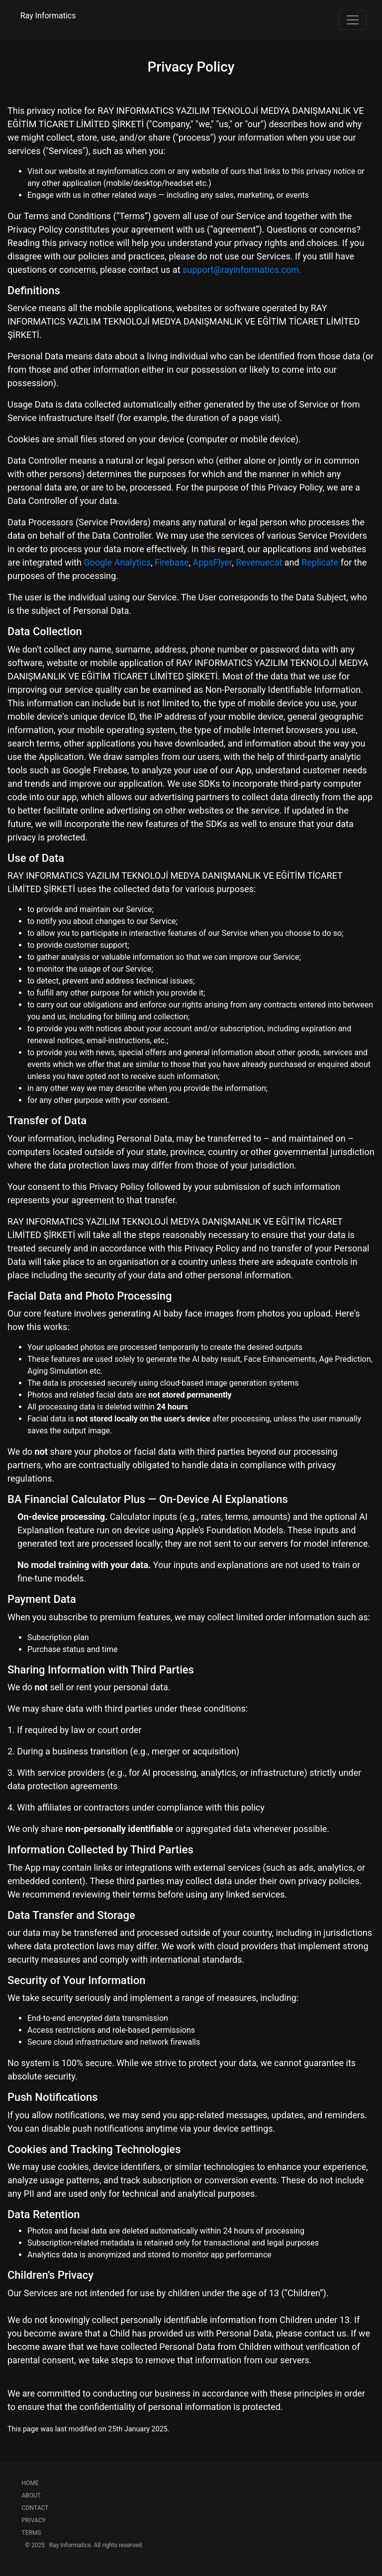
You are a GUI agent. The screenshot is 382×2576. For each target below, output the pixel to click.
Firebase (172, 562)
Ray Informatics (48, 15)
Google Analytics (117, 562)
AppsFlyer (212, 562)
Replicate (319, 562)
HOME (30, 2483)
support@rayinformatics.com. (242, 269)
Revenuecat (259, 562)
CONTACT (35, 2507)
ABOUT (31, 2495)
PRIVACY (34, 2520)
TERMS (31, 2532)
